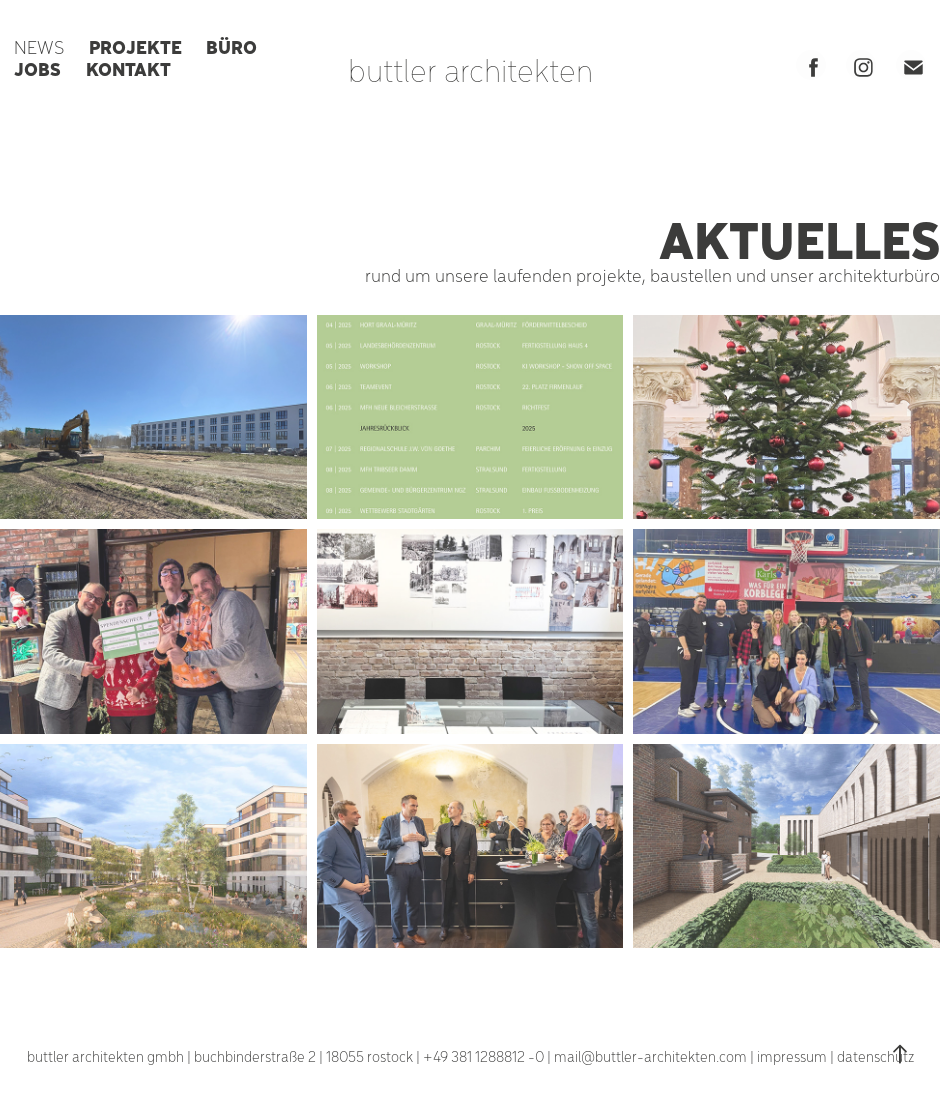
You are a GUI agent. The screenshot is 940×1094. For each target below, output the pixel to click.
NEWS (39, 46)
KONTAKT (128, 68)
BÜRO (231, 46)
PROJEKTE (135, 46)
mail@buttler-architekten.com (650, 1056)
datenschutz (875, 1056)
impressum (792, 1056)
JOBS (37, 68)
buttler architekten (470, 69)
